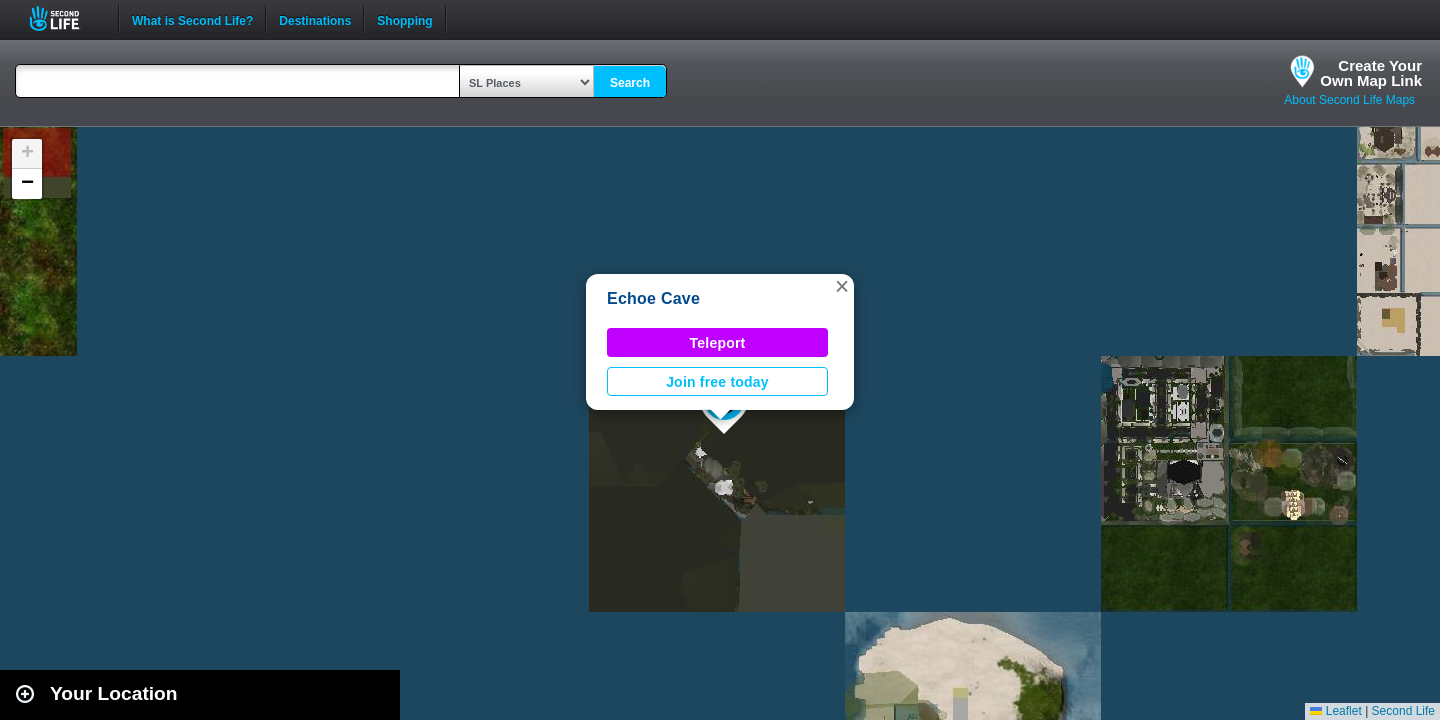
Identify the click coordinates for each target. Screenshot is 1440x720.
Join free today (717, 382)
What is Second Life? (192, 19)
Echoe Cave (653, 298)
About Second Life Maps (1349, 100)
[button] (842, 286)
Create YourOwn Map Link (1371, 73)
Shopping (404, 19)
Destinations (315, 19)
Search (630, 83)
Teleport (718, 343)
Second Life (65, 18)
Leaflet (1335, 711)
